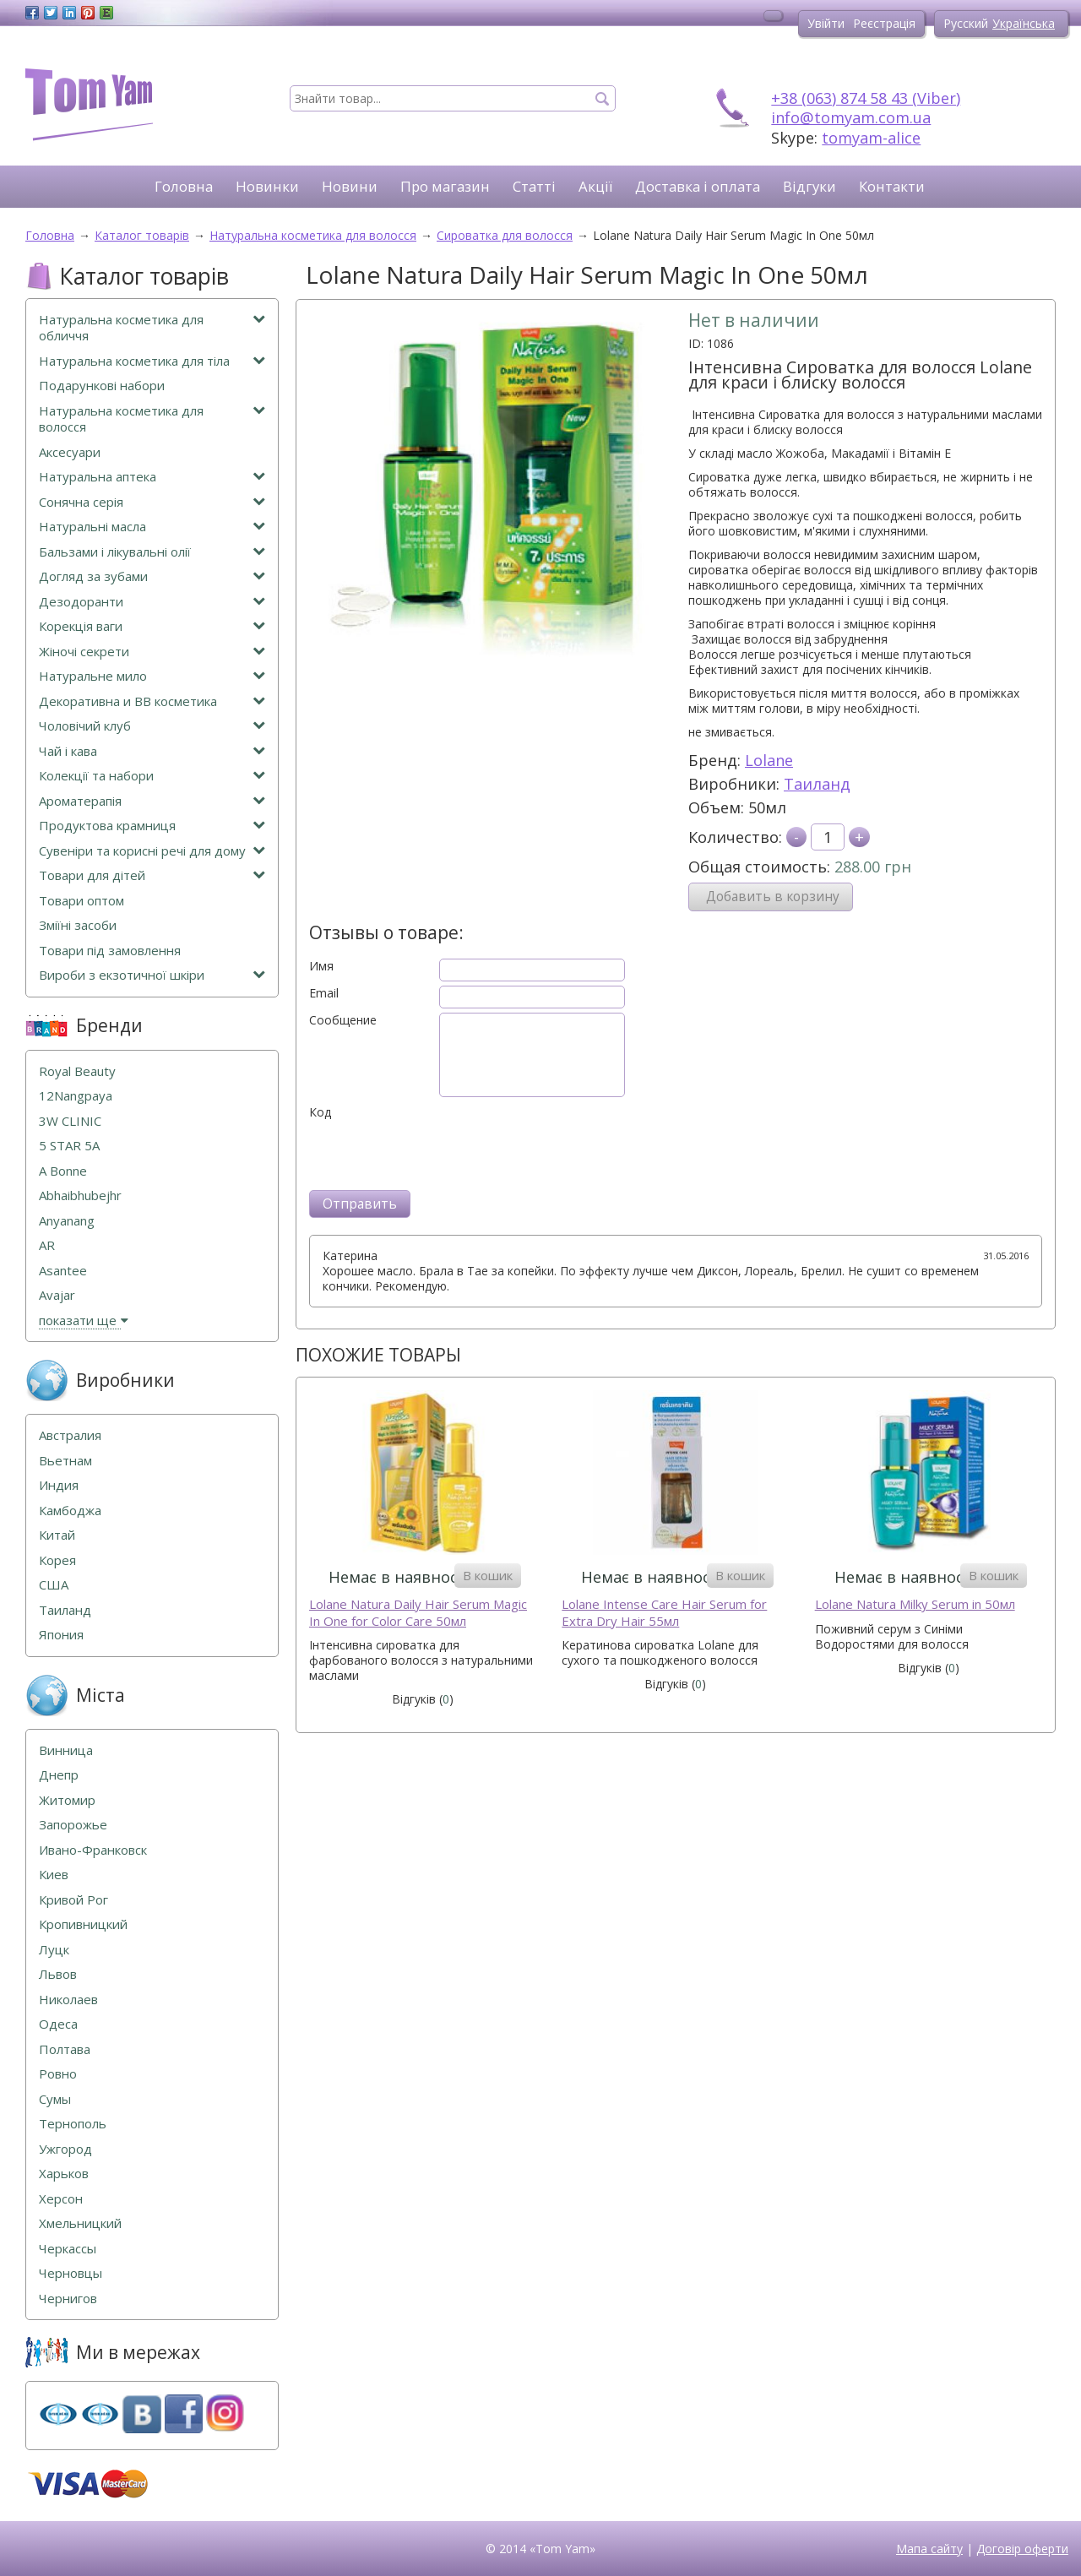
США (53, 1585)
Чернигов (68, 2299)
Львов (58, 1974)
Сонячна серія (152, 502)
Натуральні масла (152, 527)
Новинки (267, 186)
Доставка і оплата (697, 186)
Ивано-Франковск (93, 1850)
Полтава (64, 2049)
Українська (1023, 23)
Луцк (54, 1950)
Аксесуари (69, 452)
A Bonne (63, 1171)
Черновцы (70, 2273)
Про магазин (445, 186)
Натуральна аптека (152, 477)
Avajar (57, 1295)
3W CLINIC (70, 1121)
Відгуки (809, 186)
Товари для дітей (152, 875)
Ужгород (65, 2149)
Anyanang (67, 1221)
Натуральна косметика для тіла (152, 361)
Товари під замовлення (110, 951)
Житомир (67, 1800)
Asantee (63, 1271)
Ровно (58, 2074)
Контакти (892, 186)
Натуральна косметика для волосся (152, 419)
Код (320, 1112)
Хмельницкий (80, 2223)
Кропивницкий (83, 1924)
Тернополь (72, 2124)
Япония (61, 1635)
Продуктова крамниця (152, 826)
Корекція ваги (152, 626)
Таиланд (817, 784)
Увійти (826, 23)
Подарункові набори (102, 386)
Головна (184, 186)
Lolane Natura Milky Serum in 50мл (915, 1604)
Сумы (55, 2099)
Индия (59, 1485)
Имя (321, 966)
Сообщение (343, 1020)
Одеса (58, 2024)
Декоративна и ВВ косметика (152, 701)
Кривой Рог (73, 1900)
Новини (350, 186)
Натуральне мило (152, 676)
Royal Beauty (77, 1071)
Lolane (769, 760)
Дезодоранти (152, 602)
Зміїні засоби (78, 925)
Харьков (64, 2174)
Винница (66, 1750)
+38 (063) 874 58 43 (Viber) (865, 98)
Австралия (70, 1435)
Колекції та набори (152, 776)
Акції (595, 186)
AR (47, 1245)
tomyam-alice (871, 138)
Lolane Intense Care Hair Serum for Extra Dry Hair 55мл (664, 1612)
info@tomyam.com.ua (851, 117)
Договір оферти (1022, 2549)
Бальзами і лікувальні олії (152, 552)
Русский (965, 23)
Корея (57, 1560)
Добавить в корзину (772, 896)
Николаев (68, 2000)
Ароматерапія (152, 801)
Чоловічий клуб (152, 726)
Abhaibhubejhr (80, 1195)
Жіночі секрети (152, 652)
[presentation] (437, 1153)
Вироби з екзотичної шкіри (152, 975)
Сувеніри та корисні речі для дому (152, 851)
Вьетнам (65, 1461)
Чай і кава (152, 751)
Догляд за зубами (152, 576)
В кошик (488, 1575)
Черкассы (67, 2249)
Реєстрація (884, 23)
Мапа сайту (929, 2549)
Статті (534, 186)
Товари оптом (81, 901)
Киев (53, 1875)
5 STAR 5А (69, 1146)
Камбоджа (70, 1511)
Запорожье (73, 1825)
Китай (57, 1535)
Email (324, 993)
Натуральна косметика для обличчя (152, 328)
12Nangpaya (75, 1096)
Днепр (59, 1775)
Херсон (61, 2199)
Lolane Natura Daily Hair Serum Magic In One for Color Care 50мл (418, 1612)
